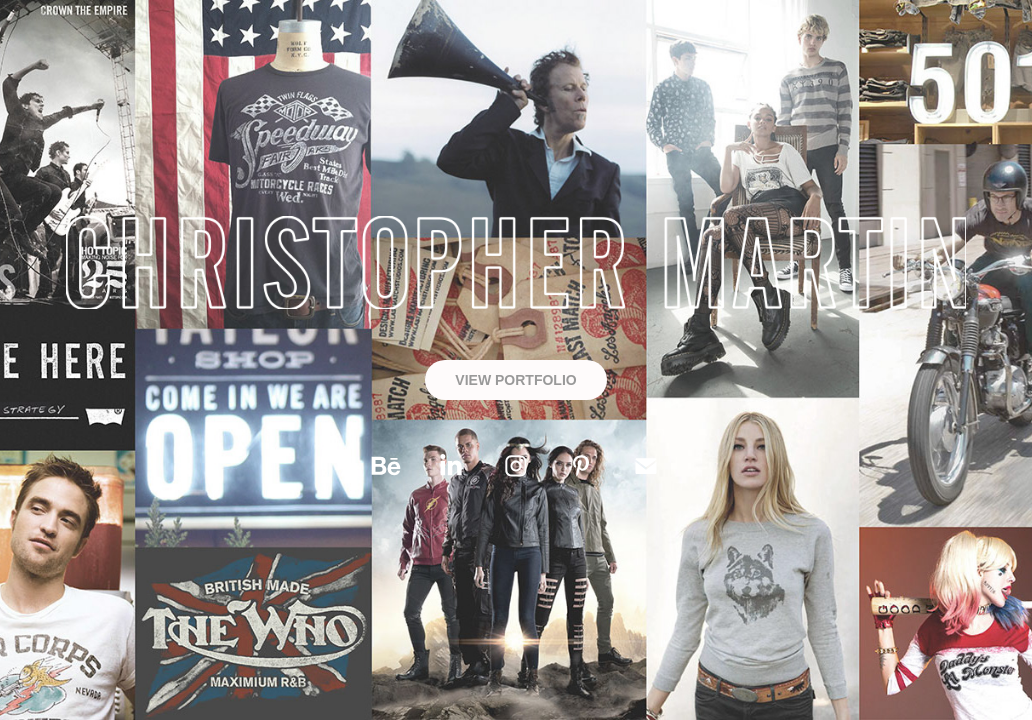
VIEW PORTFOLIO (515, 380)
